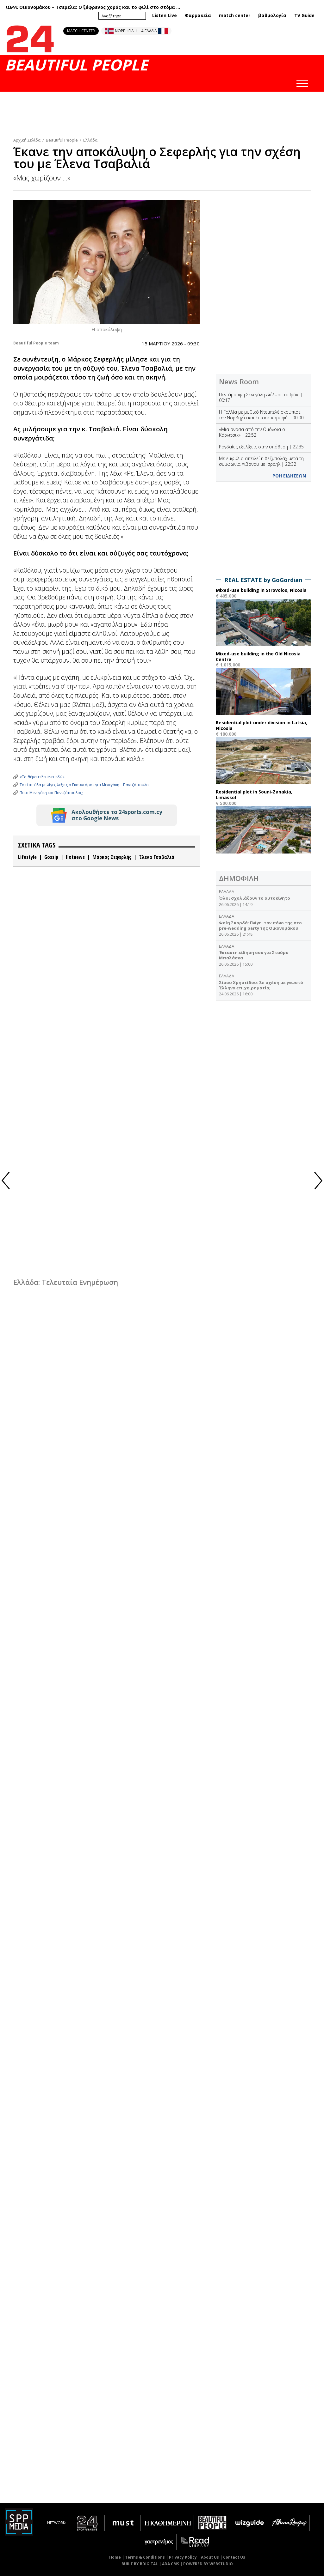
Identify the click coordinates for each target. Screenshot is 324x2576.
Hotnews (75, 857)
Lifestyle (27, 857)
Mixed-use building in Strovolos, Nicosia (261, 590)
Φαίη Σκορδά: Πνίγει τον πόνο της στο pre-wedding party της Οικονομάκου (260, 925)
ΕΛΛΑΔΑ (226, 891)
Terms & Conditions (145, 2557)
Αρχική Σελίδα (26, 140)
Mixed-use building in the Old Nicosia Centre (258, 656)
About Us (210, 2557)
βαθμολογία (272, 15)
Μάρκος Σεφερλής (111, 857)
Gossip (51, 857)
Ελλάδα (90, 140)
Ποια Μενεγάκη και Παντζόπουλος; (51, 792)
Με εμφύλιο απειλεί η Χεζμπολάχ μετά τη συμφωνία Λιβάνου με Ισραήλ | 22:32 (261, 461)
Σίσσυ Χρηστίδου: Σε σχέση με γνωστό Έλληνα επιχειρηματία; (261, 985)
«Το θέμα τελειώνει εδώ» (42, 777)
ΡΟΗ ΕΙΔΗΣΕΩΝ (289, 476)
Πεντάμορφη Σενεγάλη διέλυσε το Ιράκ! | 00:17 (261, 397)
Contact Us (234, 2557)
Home (115, 2557)
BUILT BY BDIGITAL (140, 2564)
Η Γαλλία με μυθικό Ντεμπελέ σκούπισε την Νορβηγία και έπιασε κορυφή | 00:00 (261, 415)
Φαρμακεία (198, 15)
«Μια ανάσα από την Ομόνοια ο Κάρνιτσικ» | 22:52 (252, 432)
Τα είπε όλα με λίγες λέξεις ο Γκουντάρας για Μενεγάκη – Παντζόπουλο (84, 784)
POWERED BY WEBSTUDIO (208, 2564)
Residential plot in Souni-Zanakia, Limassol (254, 794)
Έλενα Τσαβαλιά (156, 857)
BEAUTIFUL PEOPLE (76, 64)
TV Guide (304, 15)
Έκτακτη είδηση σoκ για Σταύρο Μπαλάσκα (254, 955)
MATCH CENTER (81, 30)
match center (234, 15)
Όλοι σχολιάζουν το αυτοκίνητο (254, 898)
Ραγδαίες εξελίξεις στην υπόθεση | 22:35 (261, 447)
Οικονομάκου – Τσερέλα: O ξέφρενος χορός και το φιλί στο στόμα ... (99, 7)
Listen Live (164, 15)
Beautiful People (62, 140)
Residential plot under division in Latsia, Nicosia (261, 725)
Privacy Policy (183, 2557)
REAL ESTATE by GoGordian (263, 580)
